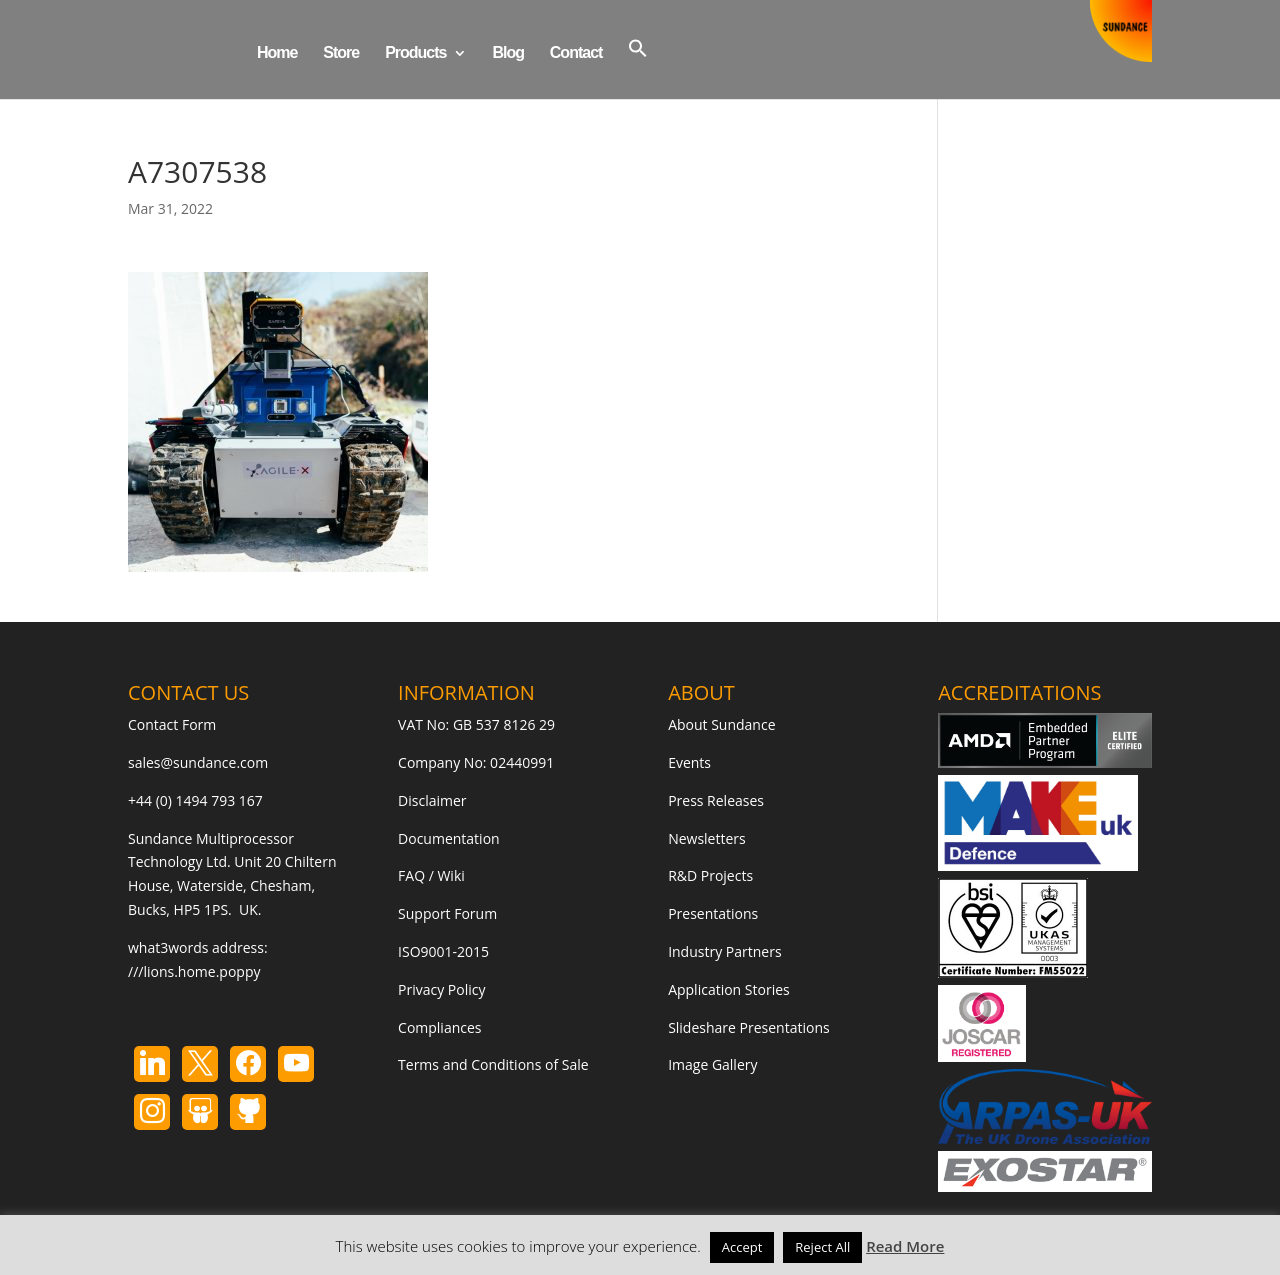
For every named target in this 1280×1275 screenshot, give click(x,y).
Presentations (713, 913)
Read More (905, 1246)
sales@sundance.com (198, 762)
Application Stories (729, 989)
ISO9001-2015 (443, 951)
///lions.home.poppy (194, 971)
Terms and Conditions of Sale (493, 1064)
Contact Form (172, 724)
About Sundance (721, 724)
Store (341, 53)
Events (689, 762)
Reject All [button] (822, 1247)
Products (415, 53)
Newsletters (707, 838)
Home (277, 53)
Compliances (439, 1027)
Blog (508, 53)
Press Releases (716, 800)
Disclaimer (432, 800)
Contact (576, 53)
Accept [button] (742, 1247)
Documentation (449, 838)
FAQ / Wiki (431, 875)
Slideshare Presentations (749, 1027)
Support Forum (447, 913)
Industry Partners (724, 951)
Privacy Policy (441, 989)
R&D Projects (710, 875)
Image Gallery (712, 1064)
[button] (638, 68)
